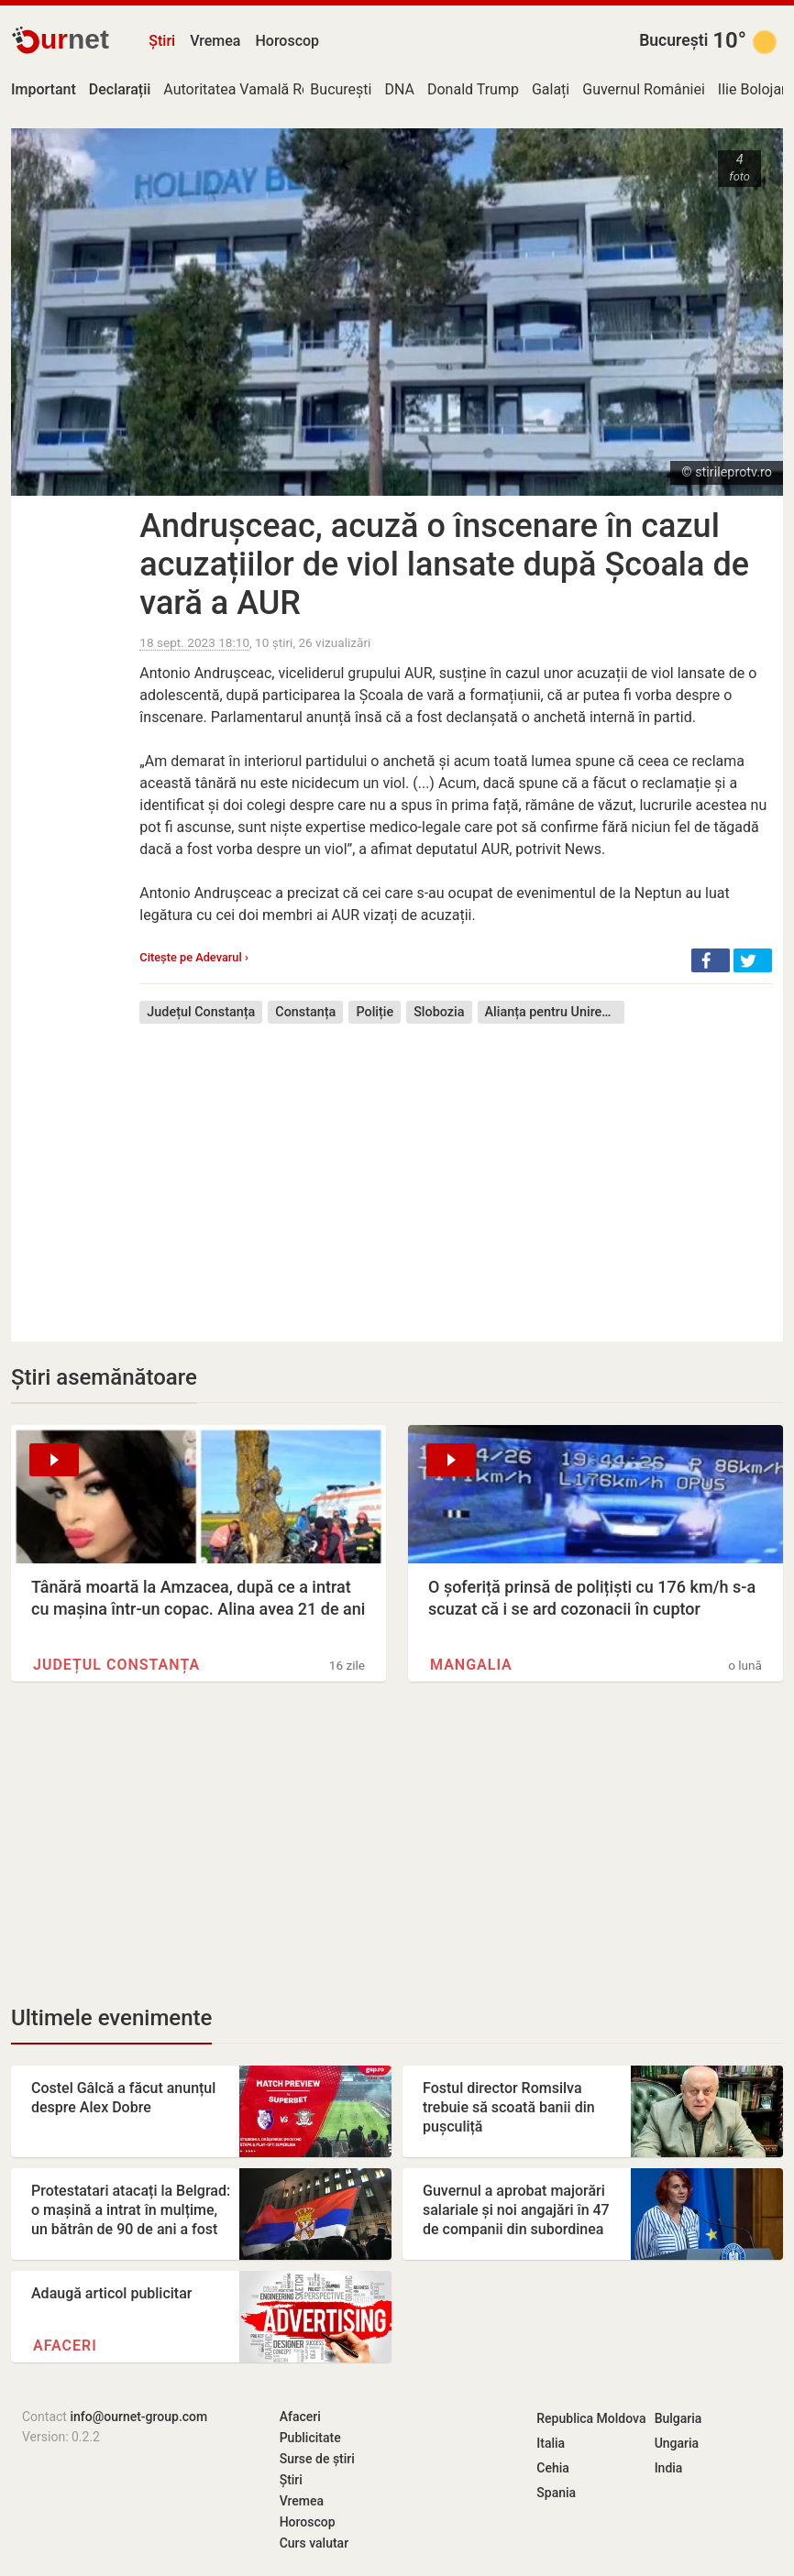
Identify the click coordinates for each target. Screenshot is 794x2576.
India (669, 2468)
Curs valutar (314, 2543)
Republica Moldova (590, 2418)
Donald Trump (473, 89)
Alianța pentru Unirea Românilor (554, 1012)
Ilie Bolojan (753, 89)
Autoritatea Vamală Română (255, 89)
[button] (710, 960)
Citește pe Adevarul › (193, 957)
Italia (550, 2443)
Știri (162, 40)
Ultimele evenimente (111, 2018)
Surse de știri (317, 2458)
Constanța (305, 1012)
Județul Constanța (201, 1012)
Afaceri (65, 2345)
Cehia (552, 2468)
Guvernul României (643, 89)
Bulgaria (678, 2418)
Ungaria (677, 2443)
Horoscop (287, 40)
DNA (399, 89)
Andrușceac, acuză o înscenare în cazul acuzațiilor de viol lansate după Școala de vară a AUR (444, 564)
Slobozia (439, 1012)
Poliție (374, 1012)
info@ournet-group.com (138, 2416)
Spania (556, 2492)
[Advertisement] (455, 1169)
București (673, 40)
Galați (550, 89)
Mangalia (471, 1664)
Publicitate (310, 2437)
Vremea (215, 40)
